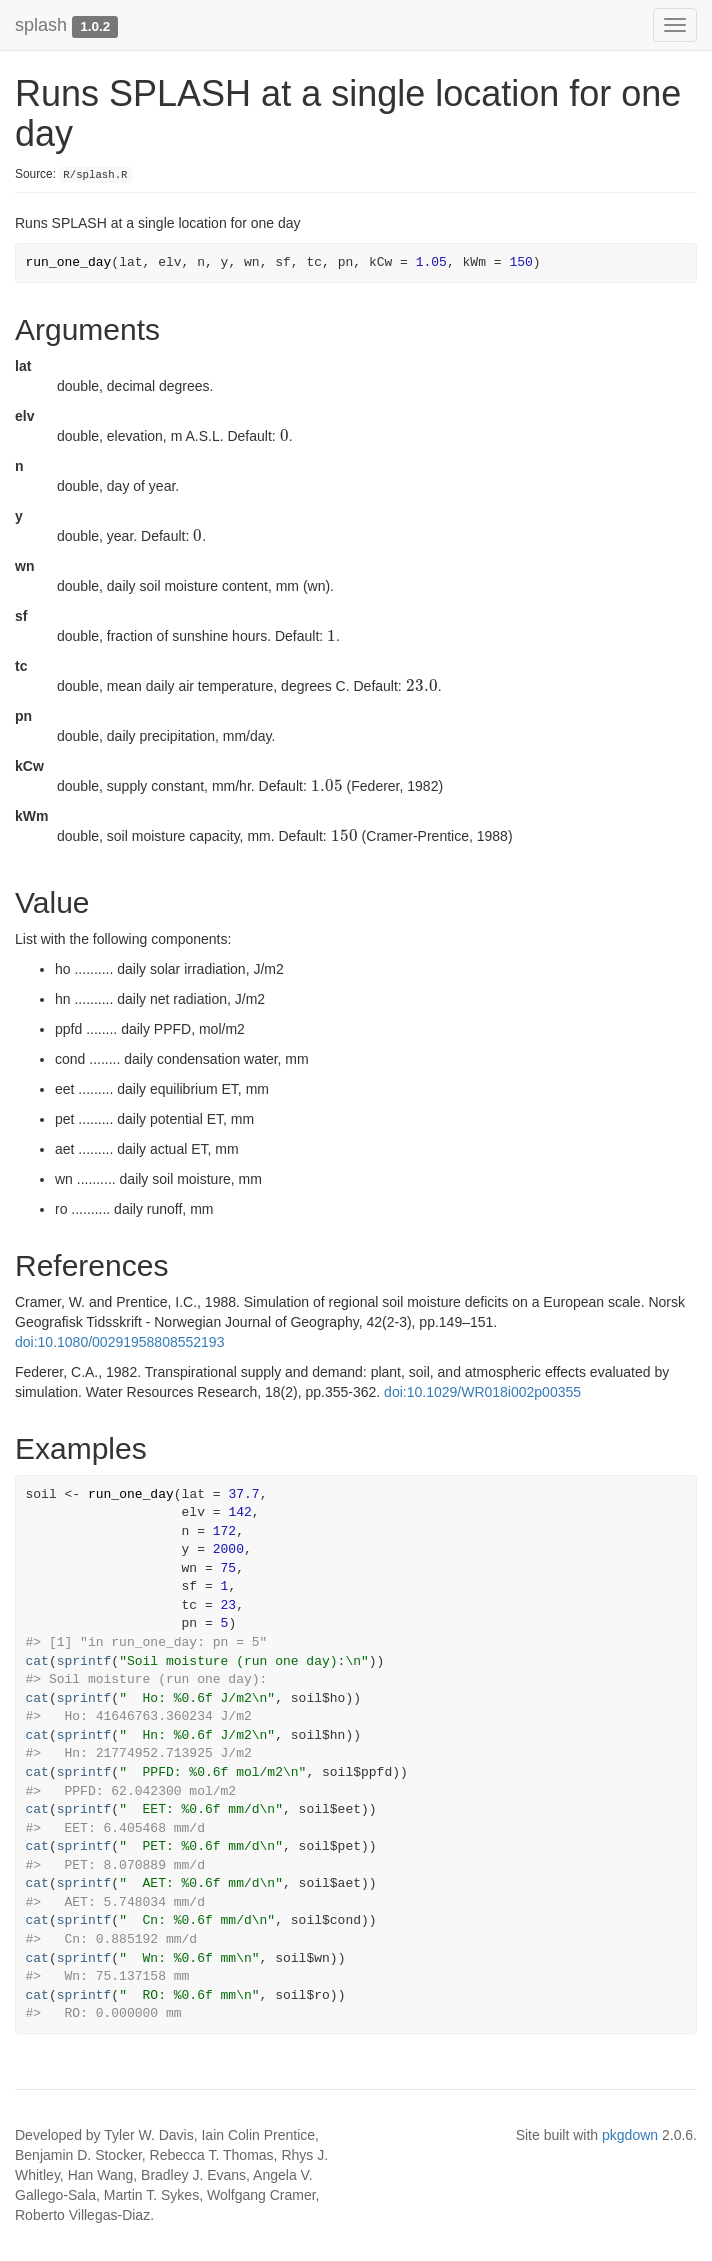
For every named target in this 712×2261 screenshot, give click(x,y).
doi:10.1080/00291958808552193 (119, 1342)
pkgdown (630, 2135)
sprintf (84, 1661)
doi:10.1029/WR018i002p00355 (482, 1392)
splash (41, 25)
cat (37, 1661)
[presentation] (284, 436)
